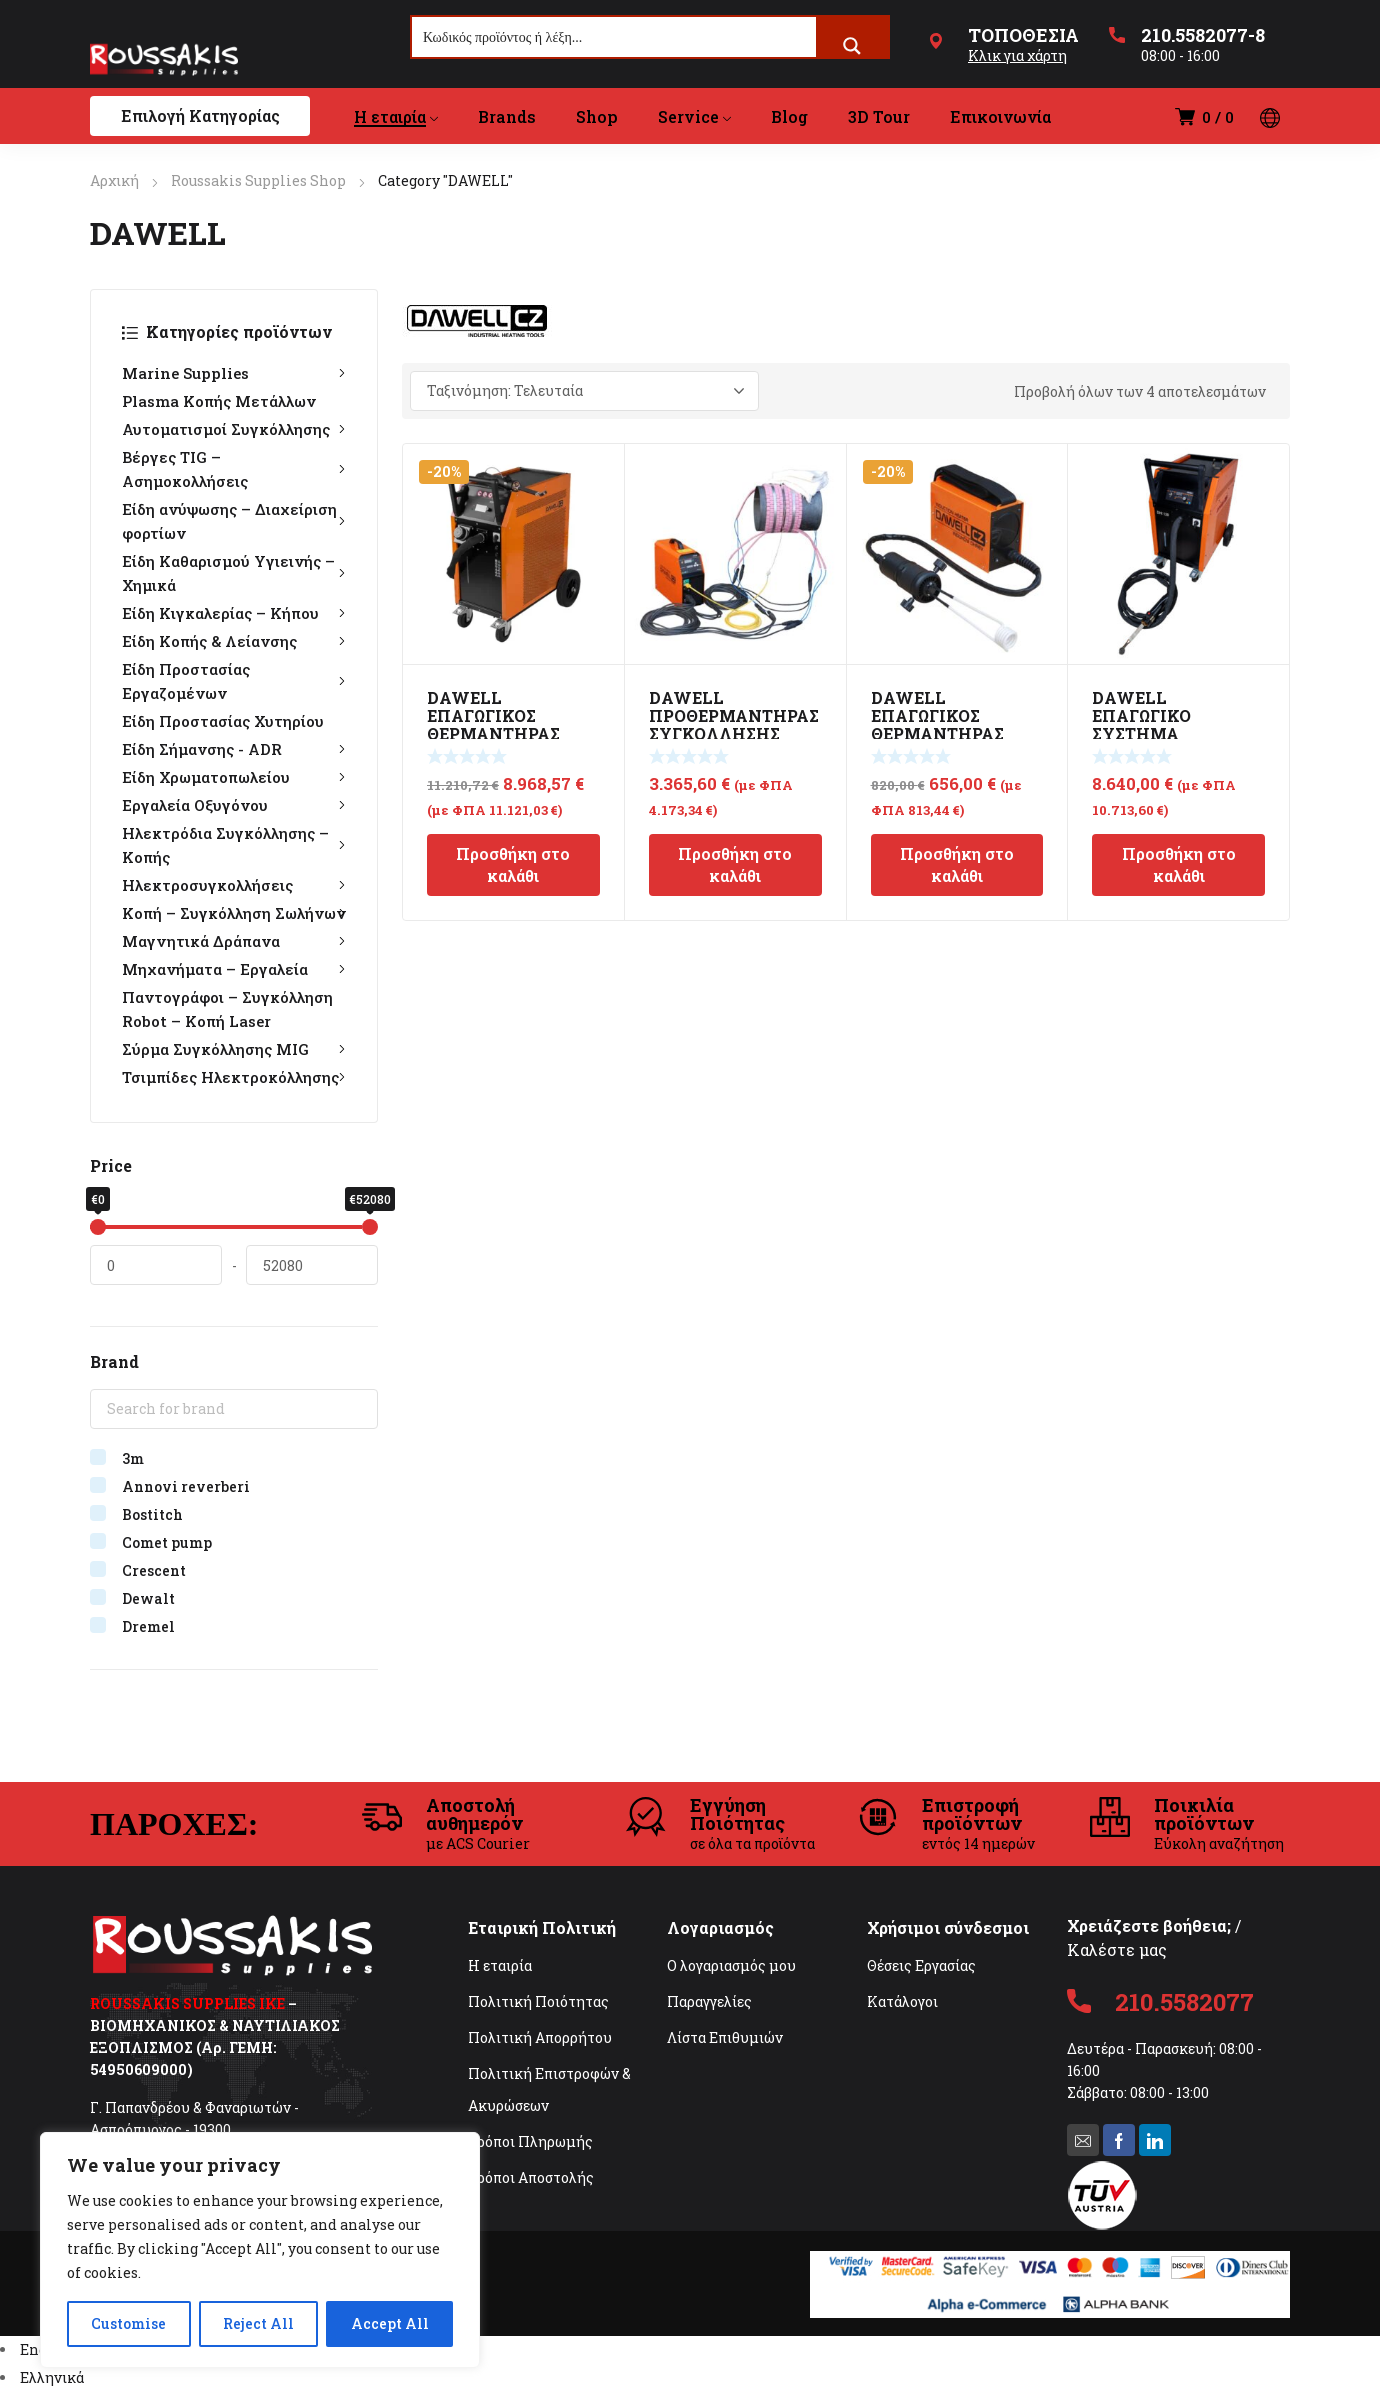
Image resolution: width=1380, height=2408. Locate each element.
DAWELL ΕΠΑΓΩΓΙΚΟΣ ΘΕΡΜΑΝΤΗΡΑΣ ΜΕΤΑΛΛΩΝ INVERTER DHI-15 (945, 733)
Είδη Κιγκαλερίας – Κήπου (234, 613)
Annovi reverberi (186, 1486)
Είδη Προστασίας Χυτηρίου (223, 721)
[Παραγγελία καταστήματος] (584, 391)
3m (133, 1458)
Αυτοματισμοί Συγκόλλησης (234, 429)
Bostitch (152, 1514)
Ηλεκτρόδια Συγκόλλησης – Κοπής (234, 845)
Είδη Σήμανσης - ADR (234, 749)
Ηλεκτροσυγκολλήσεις (234, 885)
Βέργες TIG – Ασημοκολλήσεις (234, 469)
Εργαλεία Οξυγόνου (234, 805)
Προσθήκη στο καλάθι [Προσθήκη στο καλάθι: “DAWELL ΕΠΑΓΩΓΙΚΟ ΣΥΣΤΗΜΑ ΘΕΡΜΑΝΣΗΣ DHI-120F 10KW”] (1179, 864)
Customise (128, 2323)
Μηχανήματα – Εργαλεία (234, 969)
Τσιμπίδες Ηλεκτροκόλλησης (234, 1077)
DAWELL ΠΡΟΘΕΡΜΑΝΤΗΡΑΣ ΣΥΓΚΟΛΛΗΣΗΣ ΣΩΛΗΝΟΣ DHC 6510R (734, 733)
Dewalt (148, 1598)
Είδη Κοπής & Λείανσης (234, 641)
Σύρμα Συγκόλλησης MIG (234, 1049)
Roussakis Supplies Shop (258, 180)
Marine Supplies (234, 373)
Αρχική (114, 180)
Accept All (390, 2323)
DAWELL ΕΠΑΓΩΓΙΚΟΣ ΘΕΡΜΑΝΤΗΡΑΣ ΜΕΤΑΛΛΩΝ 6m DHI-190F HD (493, 733)
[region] (260, 2250)
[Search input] (615, 37)
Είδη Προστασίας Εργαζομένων (234, 681)
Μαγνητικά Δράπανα (234, 941)
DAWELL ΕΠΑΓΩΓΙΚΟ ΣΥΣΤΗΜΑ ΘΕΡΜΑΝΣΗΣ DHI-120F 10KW (1168, 733)
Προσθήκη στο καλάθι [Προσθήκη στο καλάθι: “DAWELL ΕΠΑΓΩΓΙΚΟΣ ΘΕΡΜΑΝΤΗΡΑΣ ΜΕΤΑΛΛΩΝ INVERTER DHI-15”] (957, 864)
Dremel (148, 1626)
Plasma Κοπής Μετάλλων (219, 401)
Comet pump (167, 1542)
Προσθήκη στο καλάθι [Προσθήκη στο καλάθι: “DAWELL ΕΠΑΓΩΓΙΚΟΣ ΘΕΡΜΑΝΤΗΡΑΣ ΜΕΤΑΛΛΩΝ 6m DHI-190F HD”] (513, 864)
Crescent (154, 1570)
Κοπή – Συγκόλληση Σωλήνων (234, 913)
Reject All (258, 2323)
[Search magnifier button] (852, 46)
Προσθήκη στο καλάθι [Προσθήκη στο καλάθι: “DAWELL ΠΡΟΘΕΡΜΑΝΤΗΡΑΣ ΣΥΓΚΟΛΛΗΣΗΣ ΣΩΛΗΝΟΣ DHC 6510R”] (735, 864)
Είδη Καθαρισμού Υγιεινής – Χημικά (234, 573)
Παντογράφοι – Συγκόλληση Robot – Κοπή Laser (227, 1009)
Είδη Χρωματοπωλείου (234, 777)
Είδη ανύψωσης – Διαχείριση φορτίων (234, 521)
